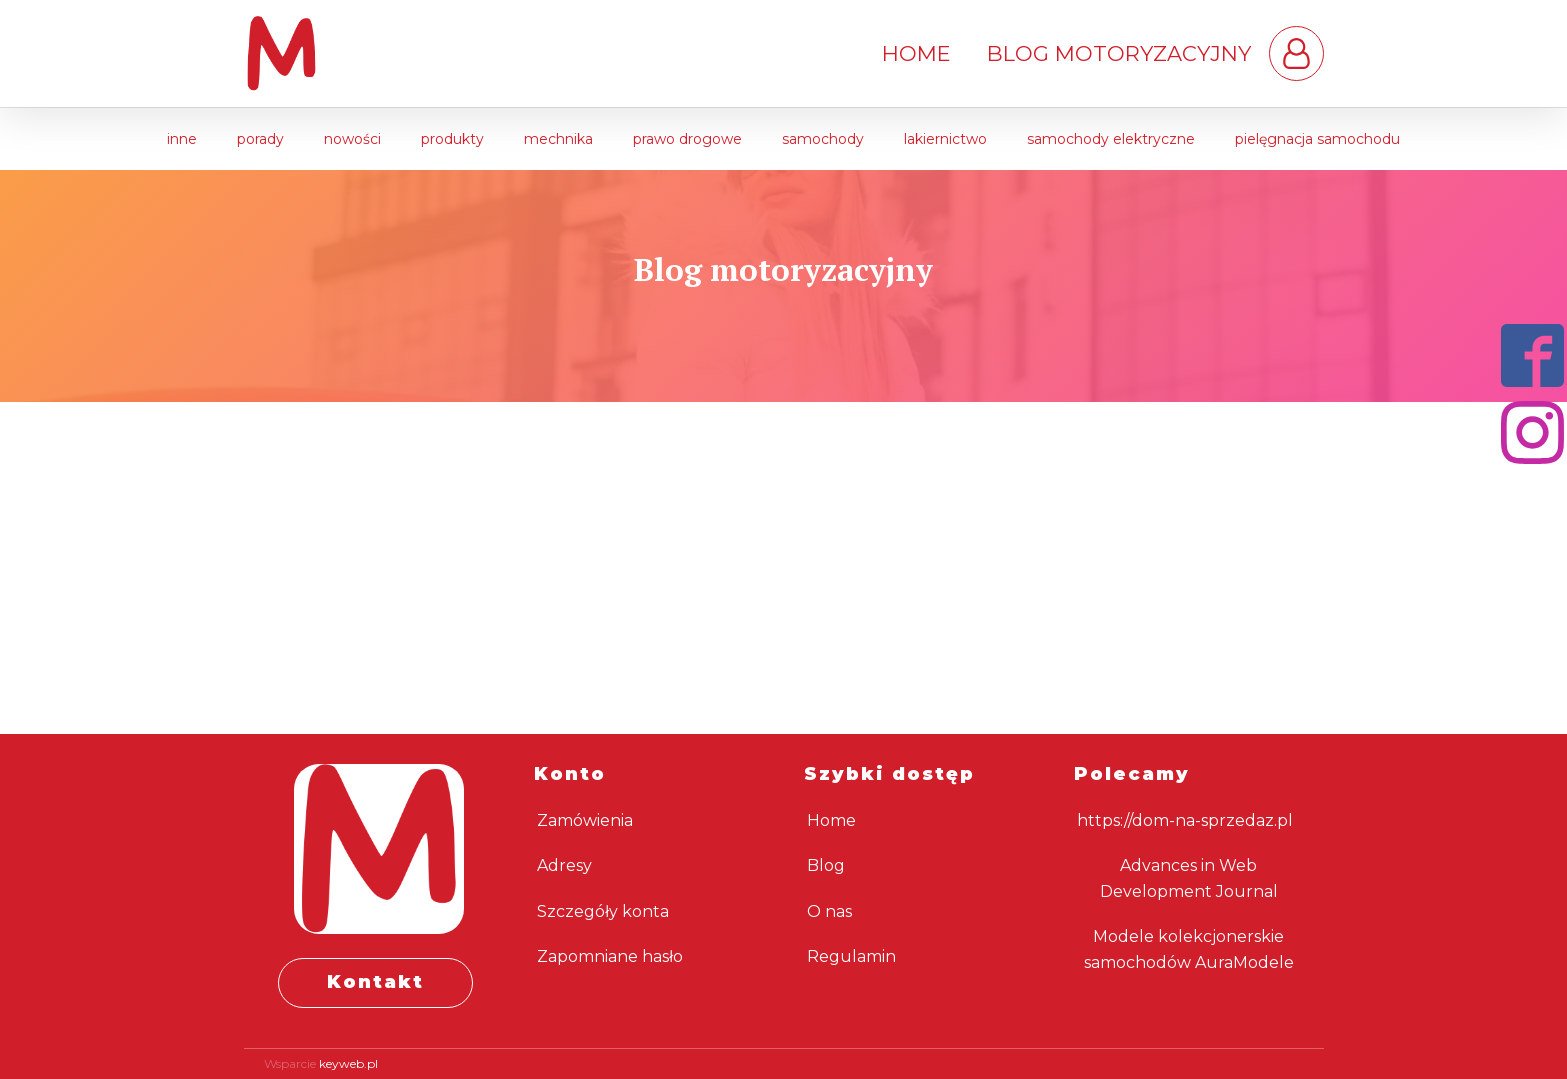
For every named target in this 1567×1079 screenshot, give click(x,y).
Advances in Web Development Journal (1189, 878)
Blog (826, 865)
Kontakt (375, 982)
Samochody (823, 139)
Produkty (452, 139)
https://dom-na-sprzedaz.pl (1185, 820)
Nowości (352, 139)
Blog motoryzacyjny (1119, 53)
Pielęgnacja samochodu (1317, 139)
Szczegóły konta (603, 911)
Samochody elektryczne (1111, 139)
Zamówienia (585, 820)
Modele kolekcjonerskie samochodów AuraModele (1189, 949)
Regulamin (851, 956)
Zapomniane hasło (610, 956)
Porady (260, 139)
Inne (182, 139)
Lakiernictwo (945, 139)
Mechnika (558, 139)
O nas (829, 911)
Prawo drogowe (687, 139)
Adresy (564, 865)
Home (916, 53)
